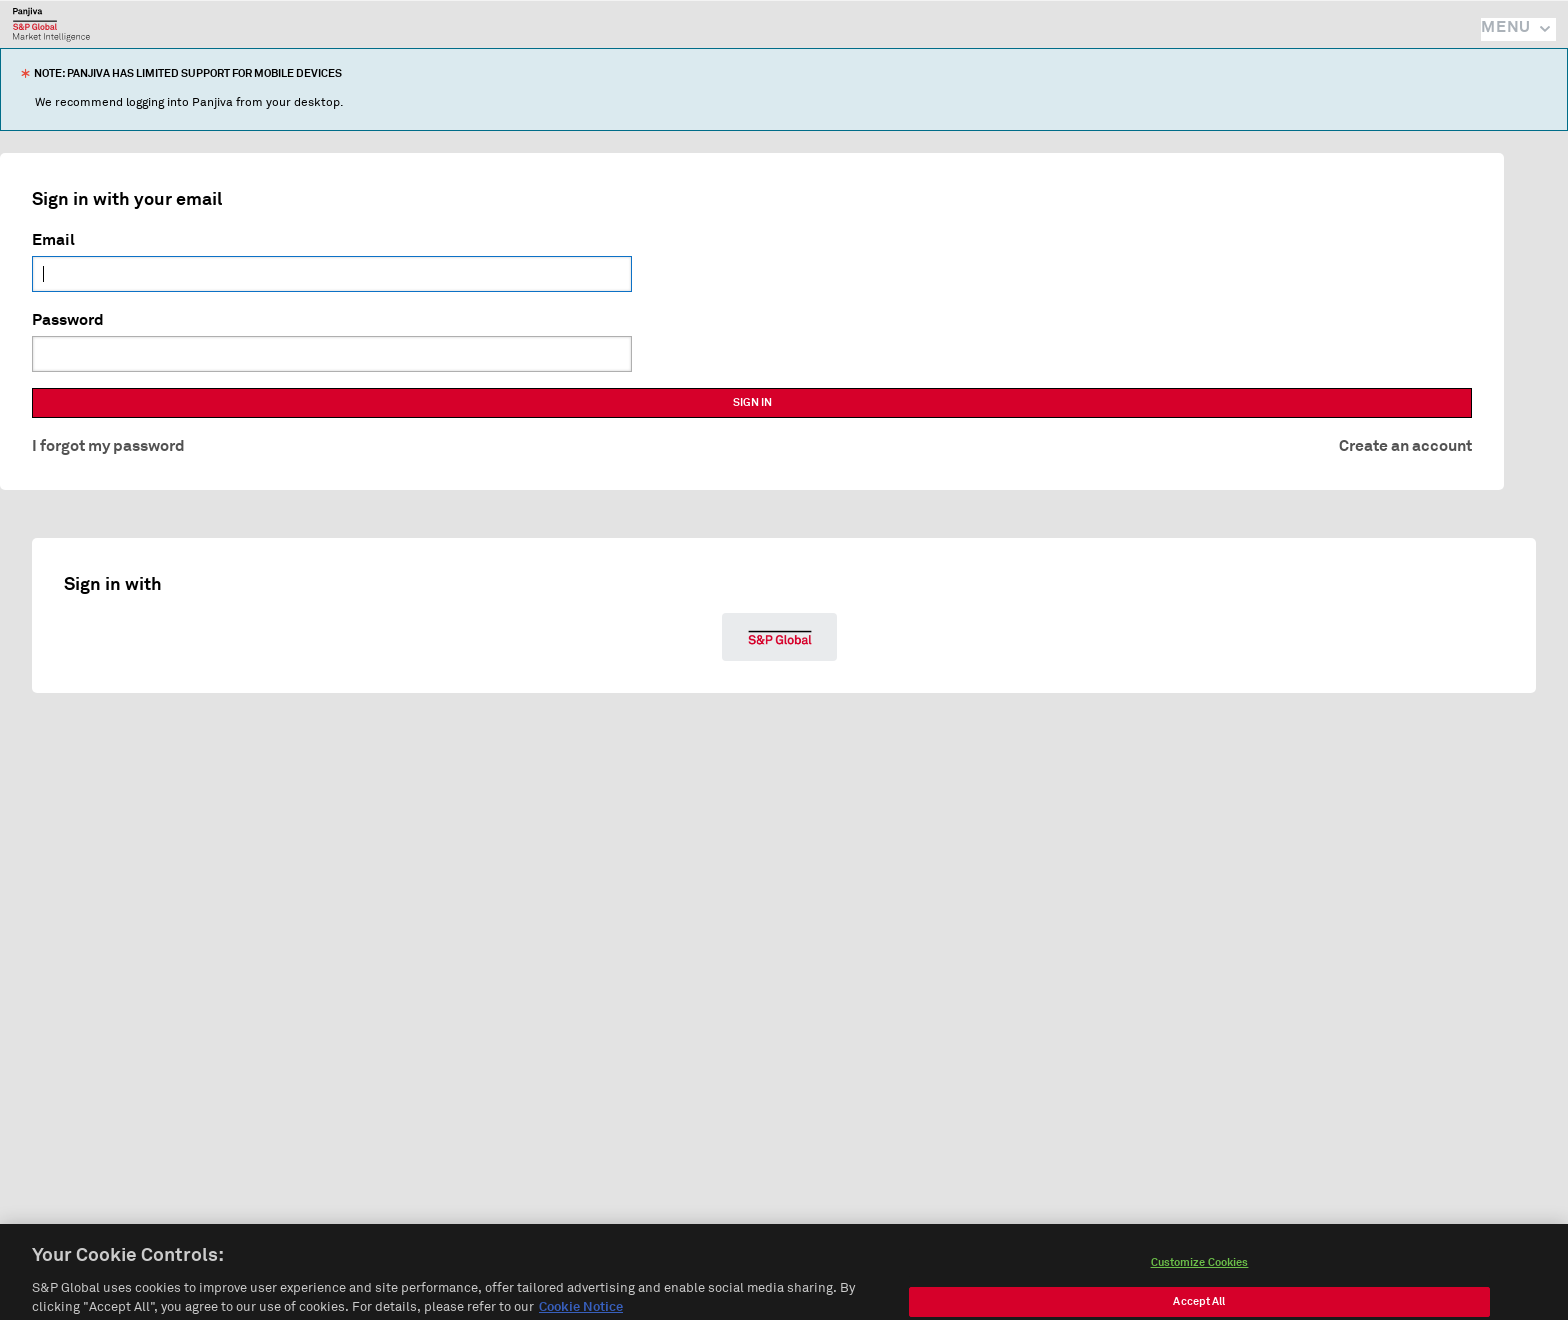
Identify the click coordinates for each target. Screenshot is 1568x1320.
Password (68, 320)
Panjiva (51, 24)
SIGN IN (752, 402)
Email (53, 240)
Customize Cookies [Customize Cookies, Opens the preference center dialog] (1200, 1276)
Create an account (1405, 446)
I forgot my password (108, 446)
